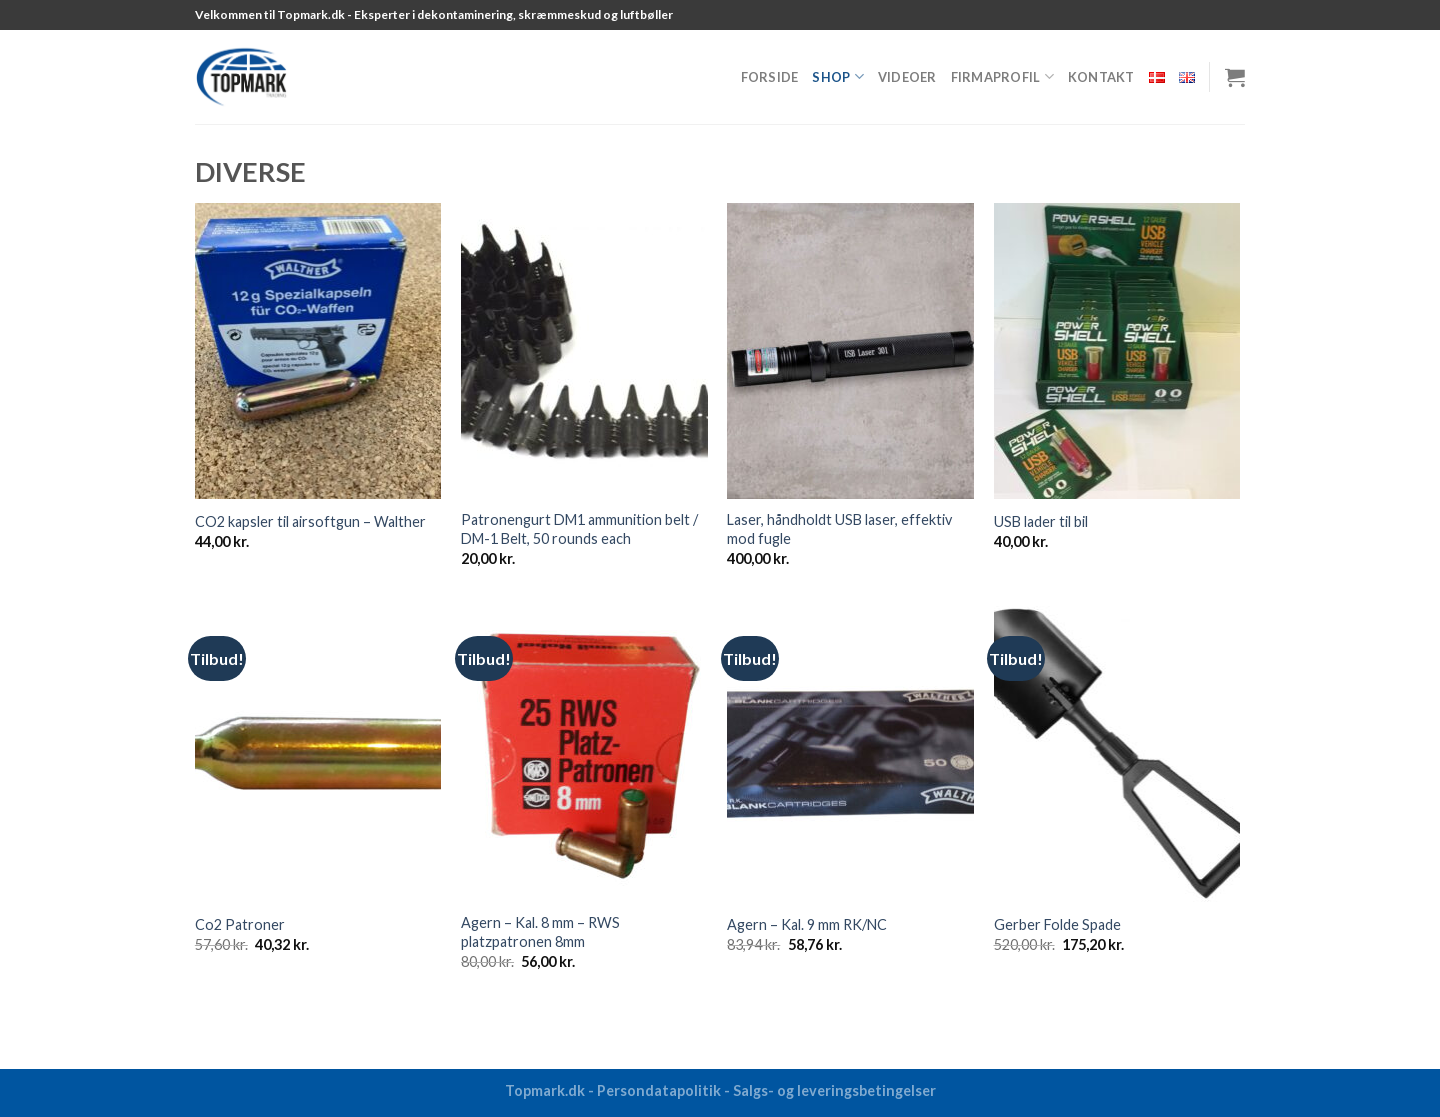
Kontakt (1101, 77)
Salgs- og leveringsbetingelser (834, 1090)
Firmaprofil (1002, 76)
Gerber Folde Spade (1057, 924)
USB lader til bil (1041, 521)
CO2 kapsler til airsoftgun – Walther (310, 521)
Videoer (907, 77)
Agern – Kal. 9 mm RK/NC (807, 924)
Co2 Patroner (240, 924)
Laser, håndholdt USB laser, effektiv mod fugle (839, 529)
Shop (837, 76)
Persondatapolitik (659, 1090)
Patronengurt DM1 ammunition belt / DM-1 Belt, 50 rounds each (579, 529)
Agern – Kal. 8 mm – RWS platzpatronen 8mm (540, 932)
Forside (770, 77)
